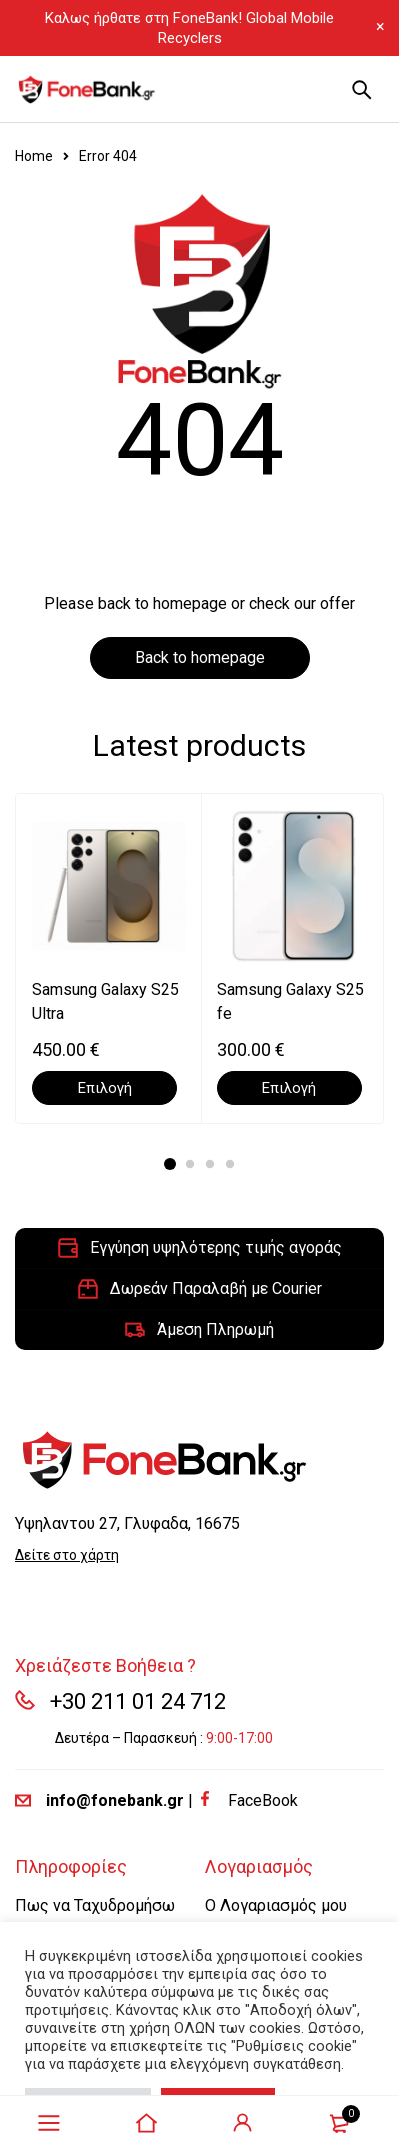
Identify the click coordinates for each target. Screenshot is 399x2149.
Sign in (243, 2123)
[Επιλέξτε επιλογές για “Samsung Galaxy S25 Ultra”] (104, 1088)
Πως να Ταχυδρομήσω (95, 1905)
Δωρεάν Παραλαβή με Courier (216, 1288)
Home (34, 156)
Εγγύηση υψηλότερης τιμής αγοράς (216, 1247)
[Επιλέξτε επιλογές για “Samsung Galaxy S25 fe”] (289, 1088)
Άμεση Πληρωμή (215, 1329)
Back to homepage (200, 657)
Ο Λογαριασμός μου (276, 1905)
